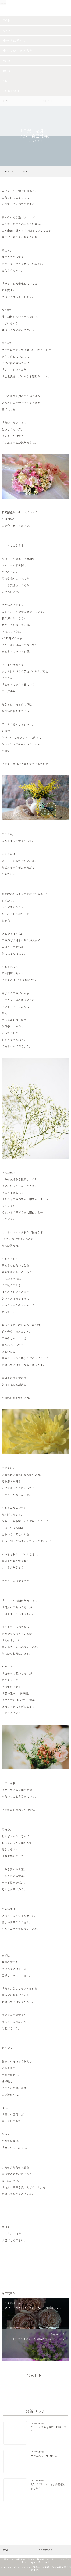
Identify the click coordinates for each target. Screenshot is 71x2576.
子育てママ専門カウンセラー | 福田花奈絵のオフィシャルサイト (37, 2561)
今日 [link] (15, 764)
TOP (6, 2550)
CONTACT (45, 2550)
